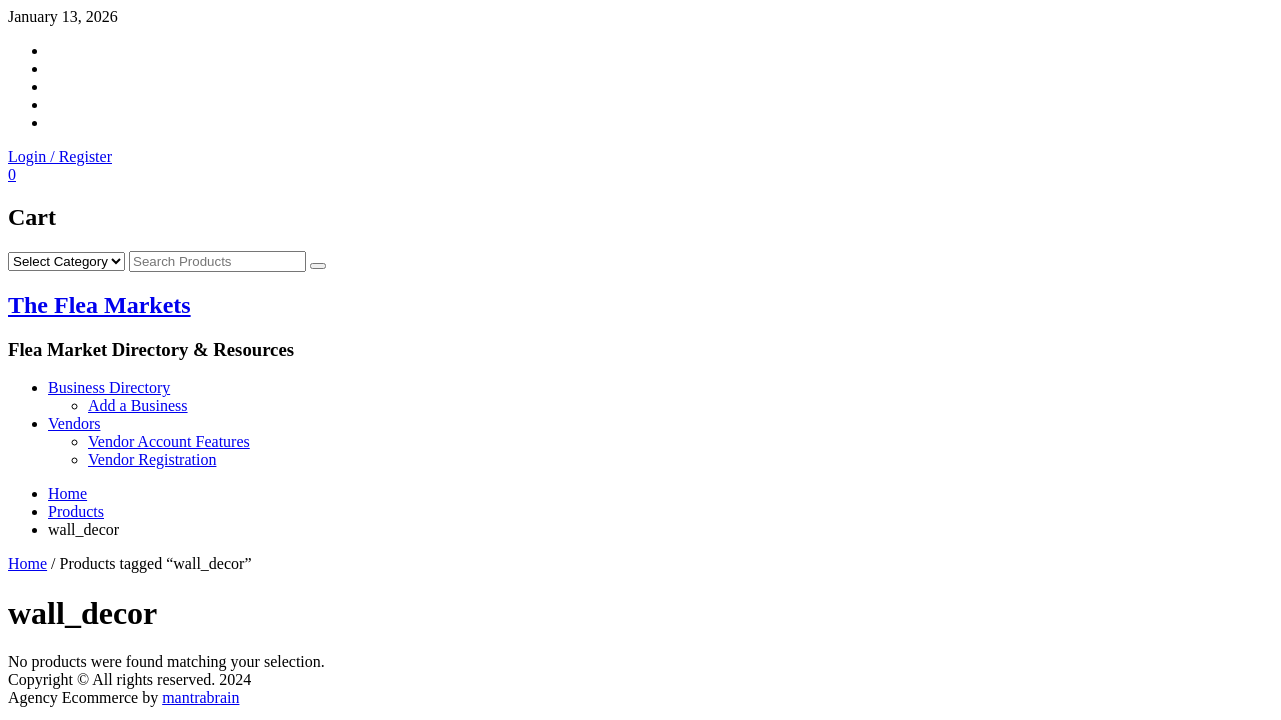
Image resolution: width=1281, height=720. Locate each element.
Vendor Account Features (169, 441)
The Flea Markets (99, 305)
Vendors (74, 423)
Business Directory (109, 387)
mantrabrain (200, 697)
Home (27, 563)
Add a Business (138, 405)
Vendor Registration (152, 459)
